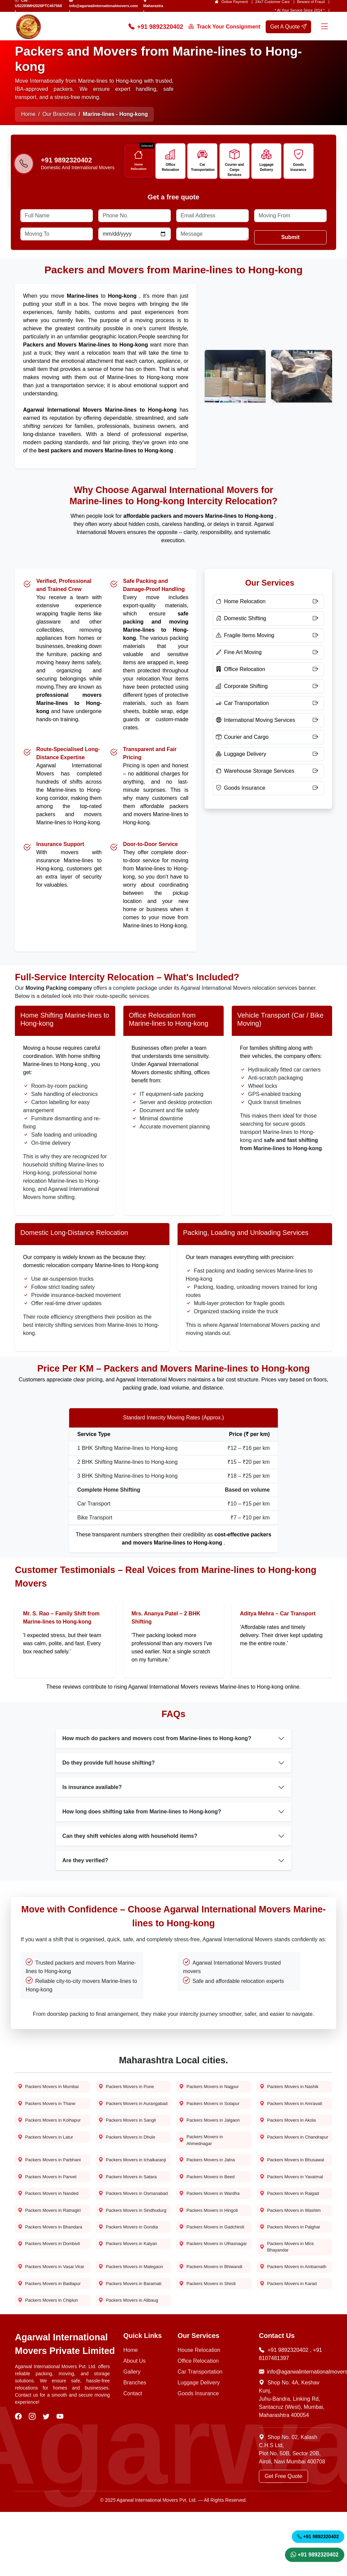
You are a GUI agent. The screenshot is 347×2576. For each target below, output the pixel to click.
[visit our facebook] (19, 2481)
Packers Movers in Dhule (129, 2152)
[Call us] (78, 162)
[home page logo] (28, 26)
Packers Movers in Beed (209, 2202)
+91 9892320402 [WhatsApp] (315, 2553)
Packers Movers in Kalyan (130, 2295)
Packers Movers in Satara (130, 2202)
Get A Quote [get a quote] (288, 27)
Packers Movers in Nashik (291, 2091)
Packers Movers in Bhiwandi (213, 2320)
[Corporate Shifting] (268, 690)
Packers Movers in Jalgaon (212, 2134)
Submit (290, 241)
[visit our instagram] (33, 2481)
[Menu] (324, 27)
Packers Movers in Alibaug (130, 2363)
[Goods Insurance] (268, 792)
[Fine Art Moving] (268, 656)
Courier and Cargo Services (235, 167)
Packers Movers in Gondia (130, 2270)
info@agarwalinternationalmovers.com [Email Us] (103, 6)
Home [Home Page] (28, 114)
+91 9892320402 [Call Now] (155, 27)
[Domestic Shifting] (268, 622)
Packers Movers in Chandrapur (283, 2155)
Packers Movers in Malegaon (122, 2324)
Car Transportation (204, 167)
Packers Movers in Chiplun (50, 2363)
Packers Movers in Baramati (132, 2345)
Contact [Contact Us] (132, 2457)
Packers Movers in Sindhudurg (122, 2249)
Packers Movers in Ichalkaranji (122, 2181)
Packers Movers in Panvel (49, 2202)
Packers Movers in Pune (128, 2091)
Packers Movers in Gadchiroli (203, 2274)
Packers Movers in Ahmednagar (203, 2155)
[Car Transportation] (268, 707)
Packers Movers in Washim (292, 2245)
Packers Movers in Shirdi (210, 2345)
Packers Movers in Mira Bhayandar (288, 2299)
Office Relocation (172, 167)
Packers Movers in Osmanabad (122, 2224)
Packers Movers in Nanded (50, 2220)
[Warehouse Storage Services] (268, 775)
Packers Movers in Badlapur (51, 2345)
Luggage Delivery (268, 167)
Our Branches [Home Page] (59, 114)
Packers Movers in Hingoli (211, 2245)
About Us (134, 2425)
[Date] (134, 238)
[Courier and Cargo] (268, 741)
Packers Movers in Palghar (292, 2270)
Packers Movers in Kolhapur (51, 2134)
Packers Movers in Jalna (209, 2177)
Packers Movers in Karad (290, 2345)
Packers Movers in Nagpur (211, 2091)
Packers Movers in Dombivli (51, 2295)
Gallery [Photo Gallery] (132, 2436)
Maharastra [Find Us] (153, 6)
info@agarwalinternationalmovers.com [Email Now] (295, 2436)
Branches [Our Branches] (134, 2447)
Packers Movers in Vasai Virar (48, 2324)
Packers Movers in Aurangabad (122, 2112)
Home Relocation (140, 167)
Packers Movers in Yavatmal (293, 2202)
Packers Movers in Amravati (293, 2109)
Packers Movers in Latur (47, 2152)
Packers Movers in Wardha (212, 2220)
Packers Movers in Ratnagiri (51, 2245)
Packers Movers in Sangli (129, 2134)
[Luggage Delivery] (268, 758)
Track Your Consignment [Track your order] (224, 27)
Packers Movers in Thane (48, 2109)
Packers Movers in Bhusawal (294, 2177)
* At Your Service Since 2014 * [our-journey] (300, 10)
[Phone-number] (24, 167)
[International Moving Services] (268, 724)
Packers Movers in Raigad (291, 2220)
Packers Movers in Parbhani (51, 2177)
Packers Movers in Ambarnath (283, 2324)
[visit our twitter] (47, 2481)
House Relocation (199, 2414)
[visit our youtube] (61, 2481)
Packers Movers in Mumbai (50, 2091)
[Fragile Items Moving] (268, 639)
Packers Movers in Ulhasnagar (203, 2299)
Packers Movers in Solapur (212, 2109)
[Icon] (139, 155)
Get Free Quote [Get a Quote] (283, 2540)
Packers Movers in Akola (290, 2134)
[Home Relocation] (268, 605)
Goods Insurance (300, 167)
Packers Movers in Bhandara (52, 2270)
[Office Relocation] (268, 673)
